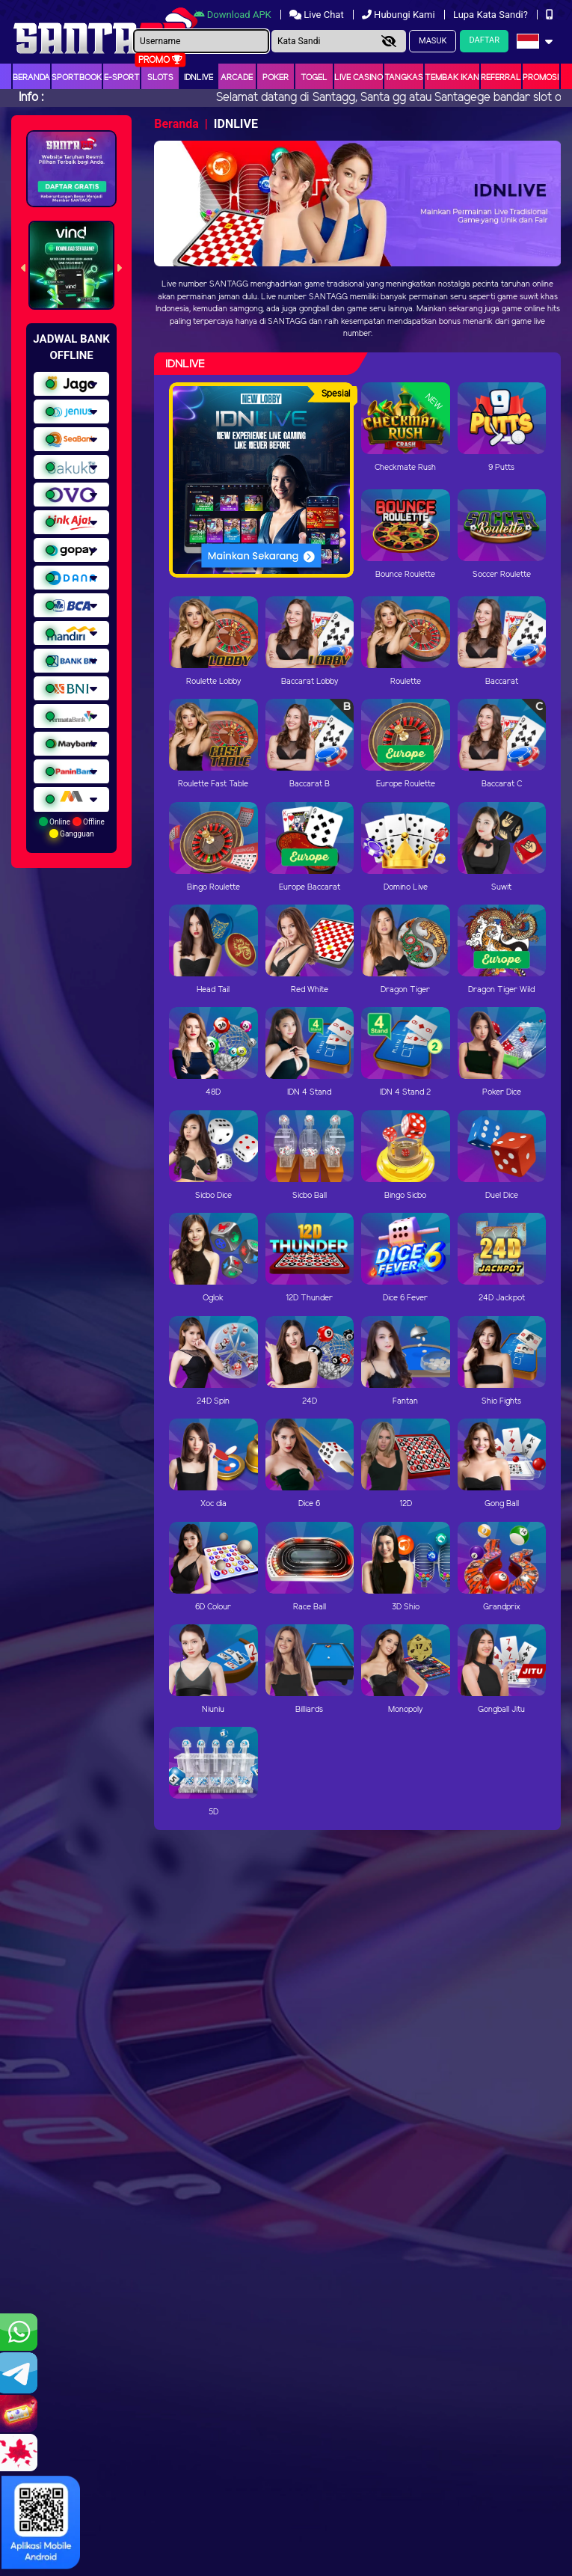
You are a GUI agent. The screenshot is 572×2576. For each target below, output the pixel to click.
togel (314, 78)
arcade (237, 78)
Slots (160, 78)
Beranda (31, 78)
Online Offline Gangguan (72, 827)
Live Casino (358, 78)
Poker (275, 78)
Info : (31, 98)
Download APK (234, 14)
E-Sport (122, 78)
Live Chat (317, 14)
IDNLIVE (198, 78)
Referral (501, 78)
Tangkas (403, 78)
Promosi (541, 78)
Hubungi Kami (399, 14)
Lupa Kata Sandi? (491, 14)
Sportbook (77, 78)
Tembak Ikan (452, 78)
